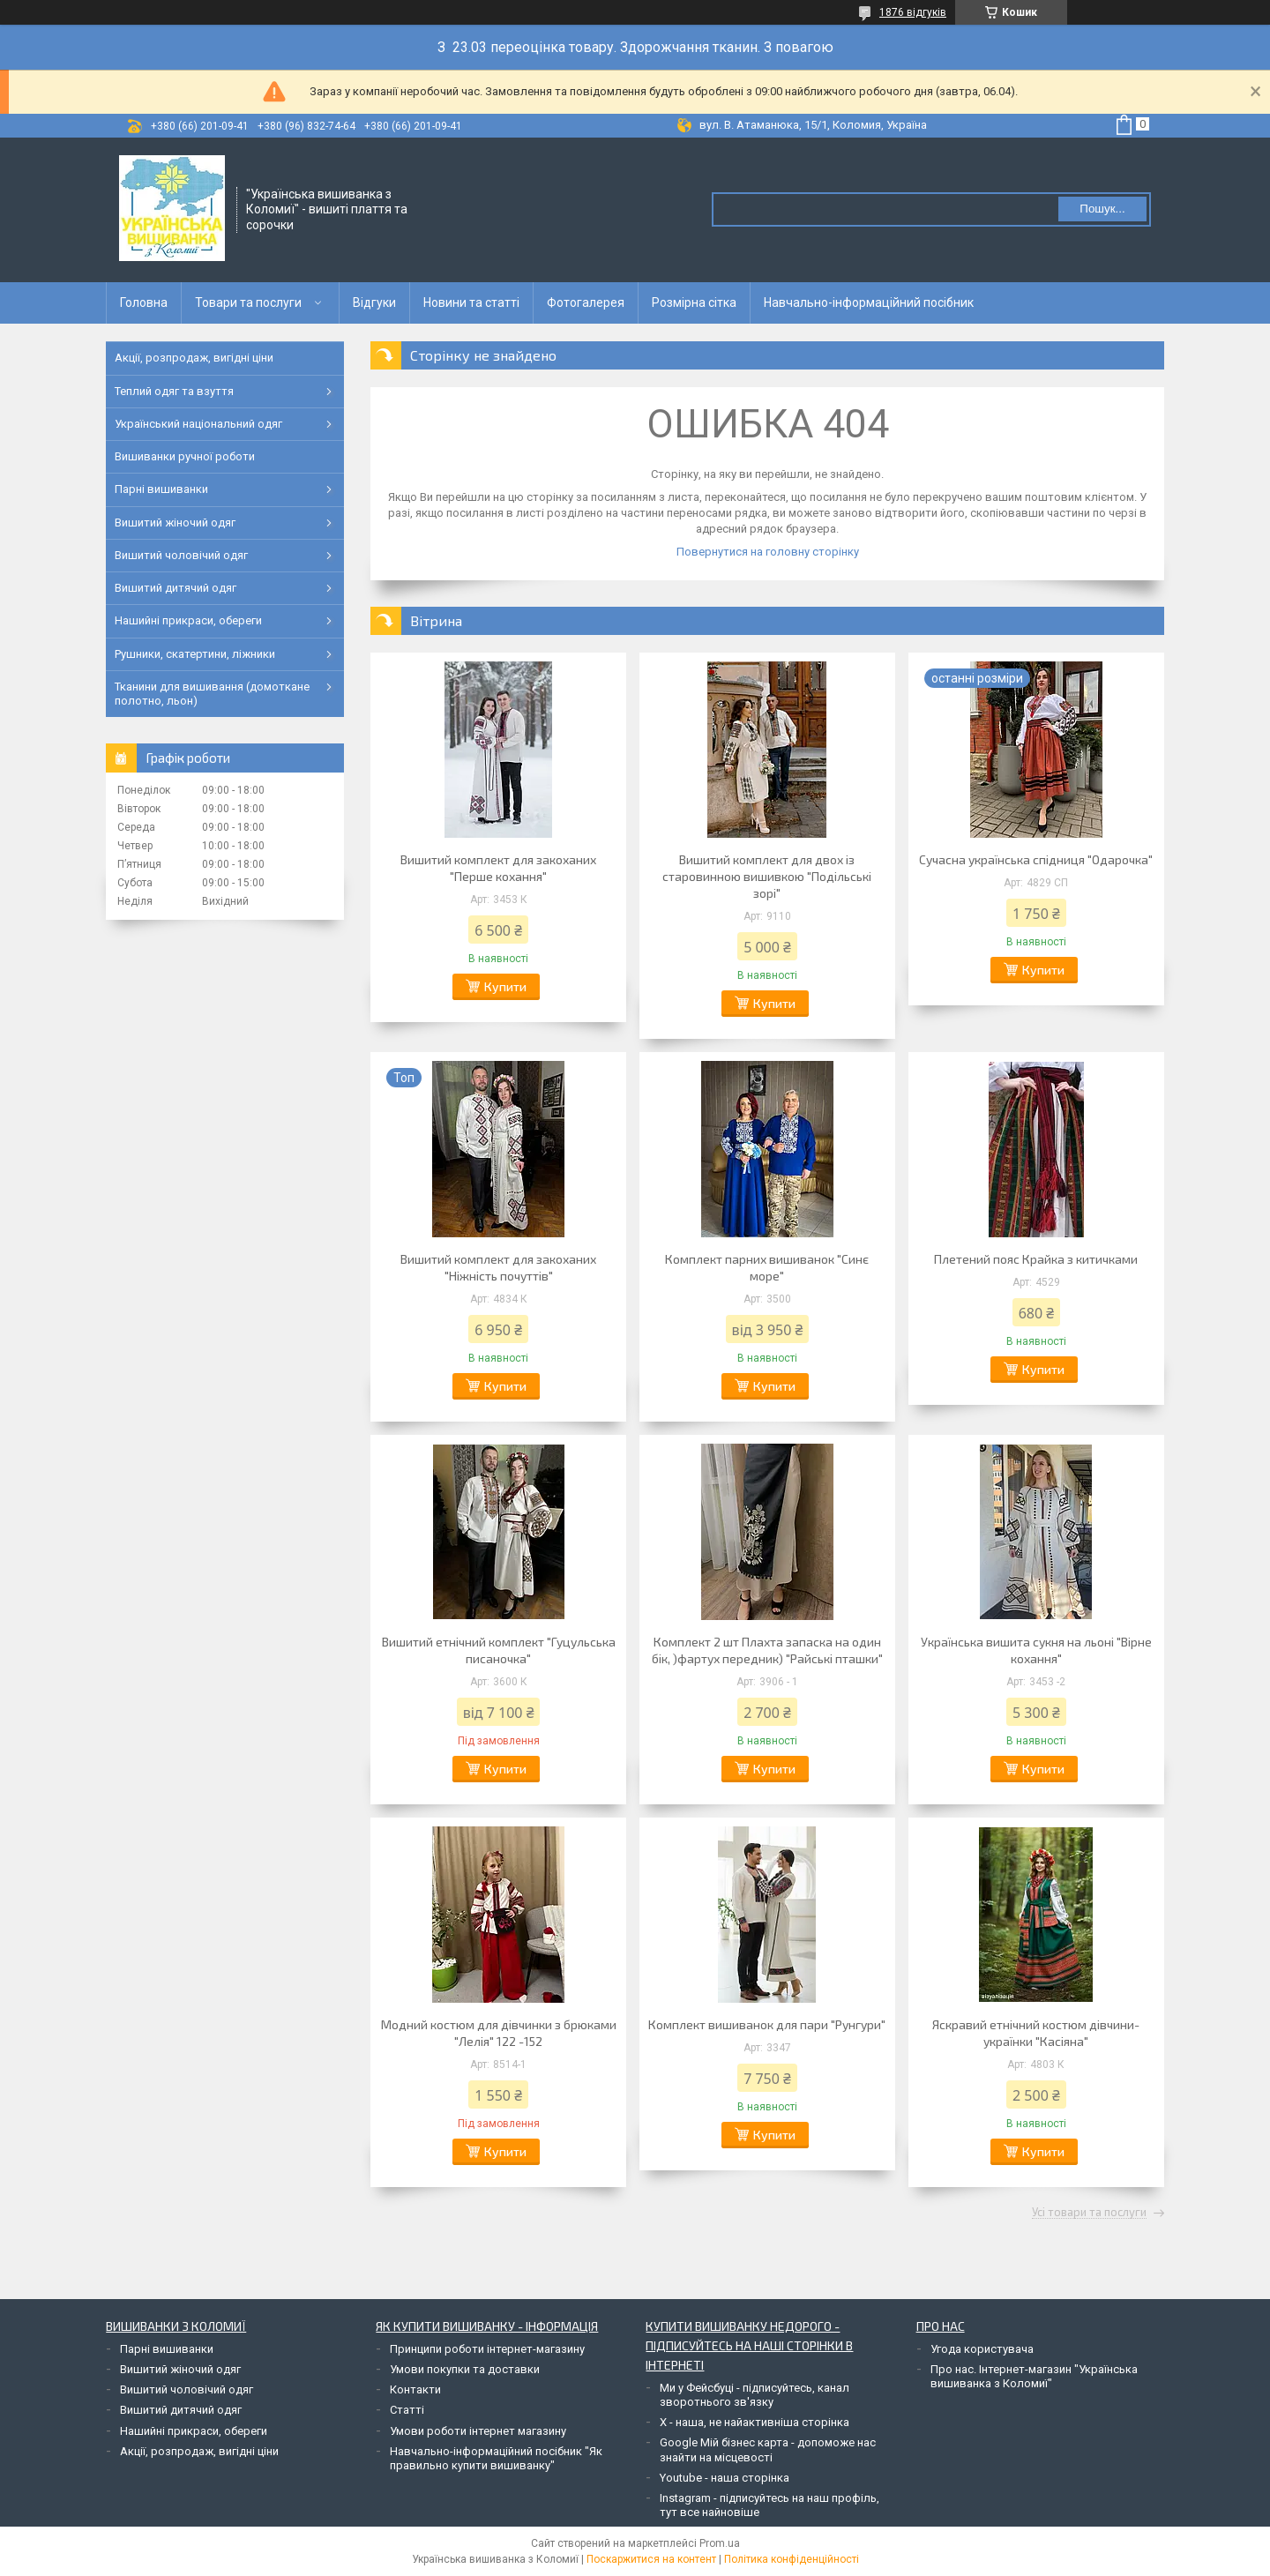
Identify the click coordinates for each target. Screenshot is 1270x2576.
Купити (505, 986)
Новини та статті (471, 302)
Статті (407, 2409)
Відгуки (374, 302)
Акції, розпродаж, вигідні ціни (194, 357)
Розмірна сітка (694, 302)
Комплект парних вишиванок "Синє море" (767, 1267)
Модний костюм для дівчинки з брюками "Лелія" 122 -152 (498, 2033)
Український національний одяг (198, 423)
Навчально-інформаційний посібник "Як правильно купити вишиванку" (496, 2458)
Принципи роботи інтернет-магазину (487, 2349)
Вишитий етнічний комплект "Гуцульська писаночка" (499, 1650)
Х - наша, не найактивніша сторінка (754, 2422)
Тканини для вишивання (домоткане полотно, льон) (212, 693)
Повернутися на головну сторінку (767, 551)
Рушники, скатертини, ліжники (195, 654)
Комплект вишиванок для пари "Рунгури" (766, 2024)
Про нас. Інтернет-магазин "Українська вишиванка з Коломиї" (1034, 2376)
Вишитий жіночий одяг (175, 522)
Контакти (415, 2389)
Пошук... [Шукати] (1102, 208)
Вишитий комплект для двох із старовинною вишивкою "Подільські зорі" (766, 876)
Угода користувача (982, 2349)
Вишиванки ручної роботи (185, 456)
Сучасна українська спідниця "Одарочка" (1036, 859)
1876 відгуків (912, 12)
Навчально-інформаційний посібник (869, 302)
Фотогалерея (585, 302)
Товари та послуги (248, 302)
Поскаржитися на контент (651, 2559)
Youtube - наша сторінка (724, 2477)
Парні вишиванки (161, 489)
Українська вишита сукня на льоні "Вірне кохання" (1036, 1650)
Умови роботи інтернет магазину (478, 2431)
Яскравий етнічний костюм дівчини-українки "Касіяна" (1035, 2033)
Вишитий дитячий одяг (175, 587)
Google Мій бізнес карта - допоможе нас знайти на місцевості (768, 2449)
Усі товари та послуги (1089, 2212)
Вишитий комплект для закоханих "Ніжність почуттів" (498, 1267)
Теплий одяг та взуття (174, 391)
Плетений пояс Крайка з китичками (1036, 1258)
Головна (144, 302)
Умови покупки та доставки (465, 2369)
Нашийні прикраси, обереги (188, 620)
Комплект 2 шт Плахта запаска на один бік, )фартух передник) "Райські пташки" (767, 1650)
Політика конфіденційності (791, 2559)
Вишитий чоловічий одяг (181, 555)
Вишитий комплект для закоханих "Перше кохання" (498, 868)
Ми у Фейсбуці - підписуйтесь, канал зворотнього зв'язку (754, 2394)
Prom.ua (719, 2543)
